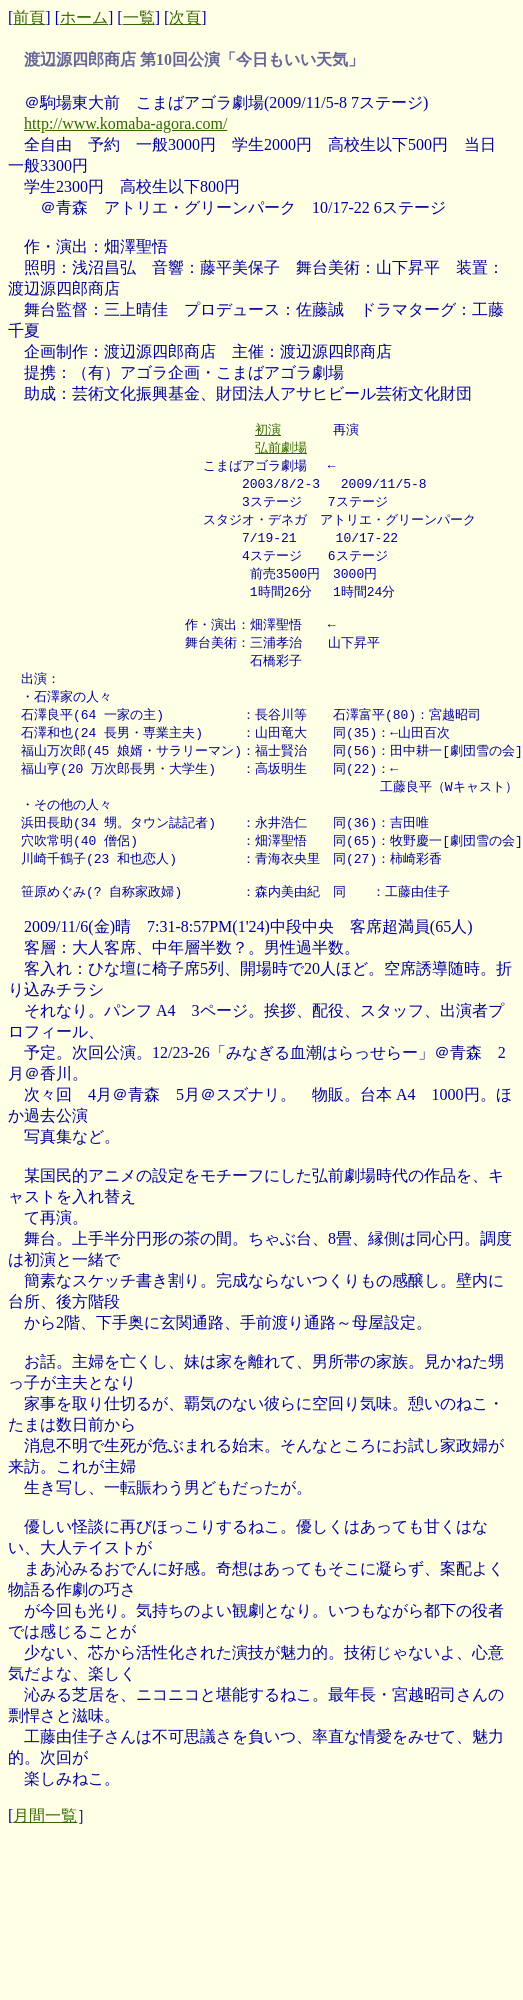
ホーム (84, 17)
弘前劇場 (281, 449)
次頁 (185, 17)
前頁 (29, 17)
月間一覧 (45, 1846)
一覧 (139, 17)
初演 (268, 430)
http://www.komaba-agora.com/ (125, 123)
